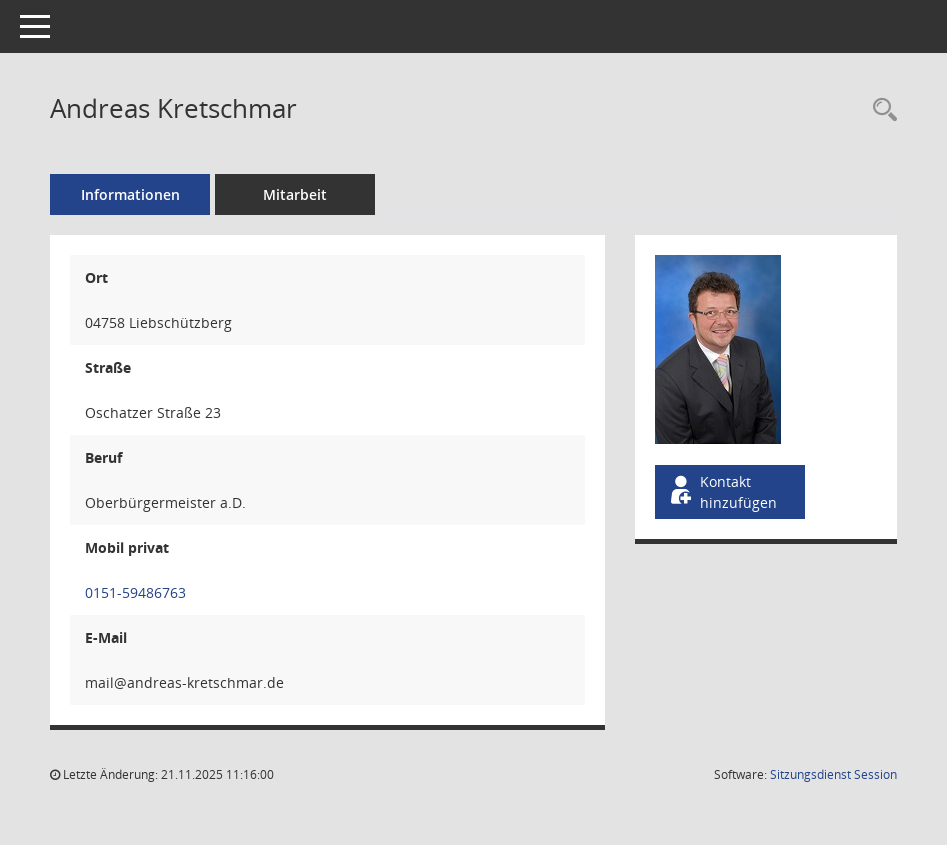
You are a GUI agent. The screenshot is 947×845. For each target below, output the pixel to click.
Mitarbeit (295, 194)
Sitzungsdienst (833, 774)
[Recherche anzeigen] (880, 110)
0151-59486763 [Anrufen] (135, 592)
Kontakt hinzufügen (722, 492)
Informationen (130, 194)
